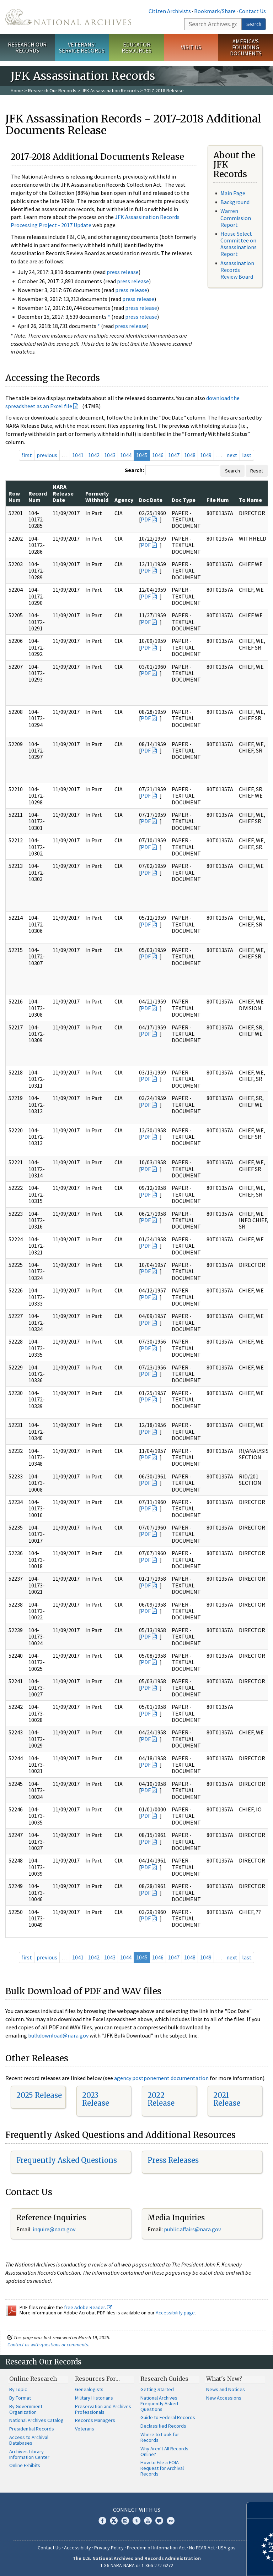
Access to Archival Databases (28, 2440)
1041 (78, 455)
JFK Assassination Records (110, 90)
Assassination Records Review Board (237, 269)
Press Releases (173, 2160)
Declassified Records (163, 2426)
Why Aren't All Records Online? (164, 2451)
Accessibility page (175, 2312)
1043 (110, 455)
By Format (20, 2398)
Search (253, 24)
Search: (134, 470)
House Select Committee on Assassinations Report (238, 244)
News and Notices (225, 2389)
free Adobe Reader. (88, 2307)
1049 (206, 455)
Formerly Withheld (97, 496)
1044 (126, 455)
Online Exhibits (24, 2465)
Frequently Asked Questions (66, 2160)
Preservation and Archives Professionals (103, 2409)
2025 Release (39, 2095)
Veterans (84, 2428)
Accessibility (77, 2547)
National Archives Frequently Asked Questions (159, 2403)
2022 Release (161, 2099)
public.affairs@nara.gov (192, 2229)
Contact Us (252, 11)
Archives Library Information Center (29, 2454)
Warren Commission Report (235, 217)
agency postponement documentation (161, 2078)
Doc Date (150, 499)
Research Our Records (27, 47)
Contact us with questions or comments (47, 2344)
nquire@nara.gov (54, 2229)
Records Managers (95, 2420)
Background (235, 202)
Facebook (102, 2520)
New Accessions (223, 2398)
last (247, 455)
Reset (256, 470)
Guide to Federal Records (167, 2417)
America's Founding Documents (246, 47)
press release (123, 271)
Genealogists (89, 2389)
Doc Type (184, 499)
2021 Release (226, 2099)
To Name (250, 499)
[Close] (264, 2510)
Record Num (37, 496)
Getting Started (157, 2389)
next (231, 455)
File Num (218, 499)
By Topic (18, 2389)
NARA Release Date (63, 493)
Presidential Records (31, 2428)
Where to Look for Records (159, 2437)
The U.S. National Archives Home (68, 17)
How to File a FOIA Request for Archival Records (162, 2468)
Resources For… (97, 2378)
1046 (158, 455)
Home (17, 90)
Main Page (232, 193)
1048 (190, 455)
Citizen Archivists (170, 11)
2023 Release (95, 2099)
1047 (174, 455)
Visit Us (191, 47)
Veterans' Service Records (82, 47)
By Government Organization (25, 2409)
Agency (123, 499)
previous (47, 455)
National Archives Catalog (36, 2420)
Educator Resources (136, 47)
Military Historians (94, 2398)
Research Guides (164, 2378)
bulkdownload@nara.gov (58, 2035)
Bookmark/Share (215, 11)
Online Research (33, 2378)
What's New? (224, 2378)
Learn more (210, 2563)
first (26, 455)
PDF (146, 519)
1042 (94, 455)
